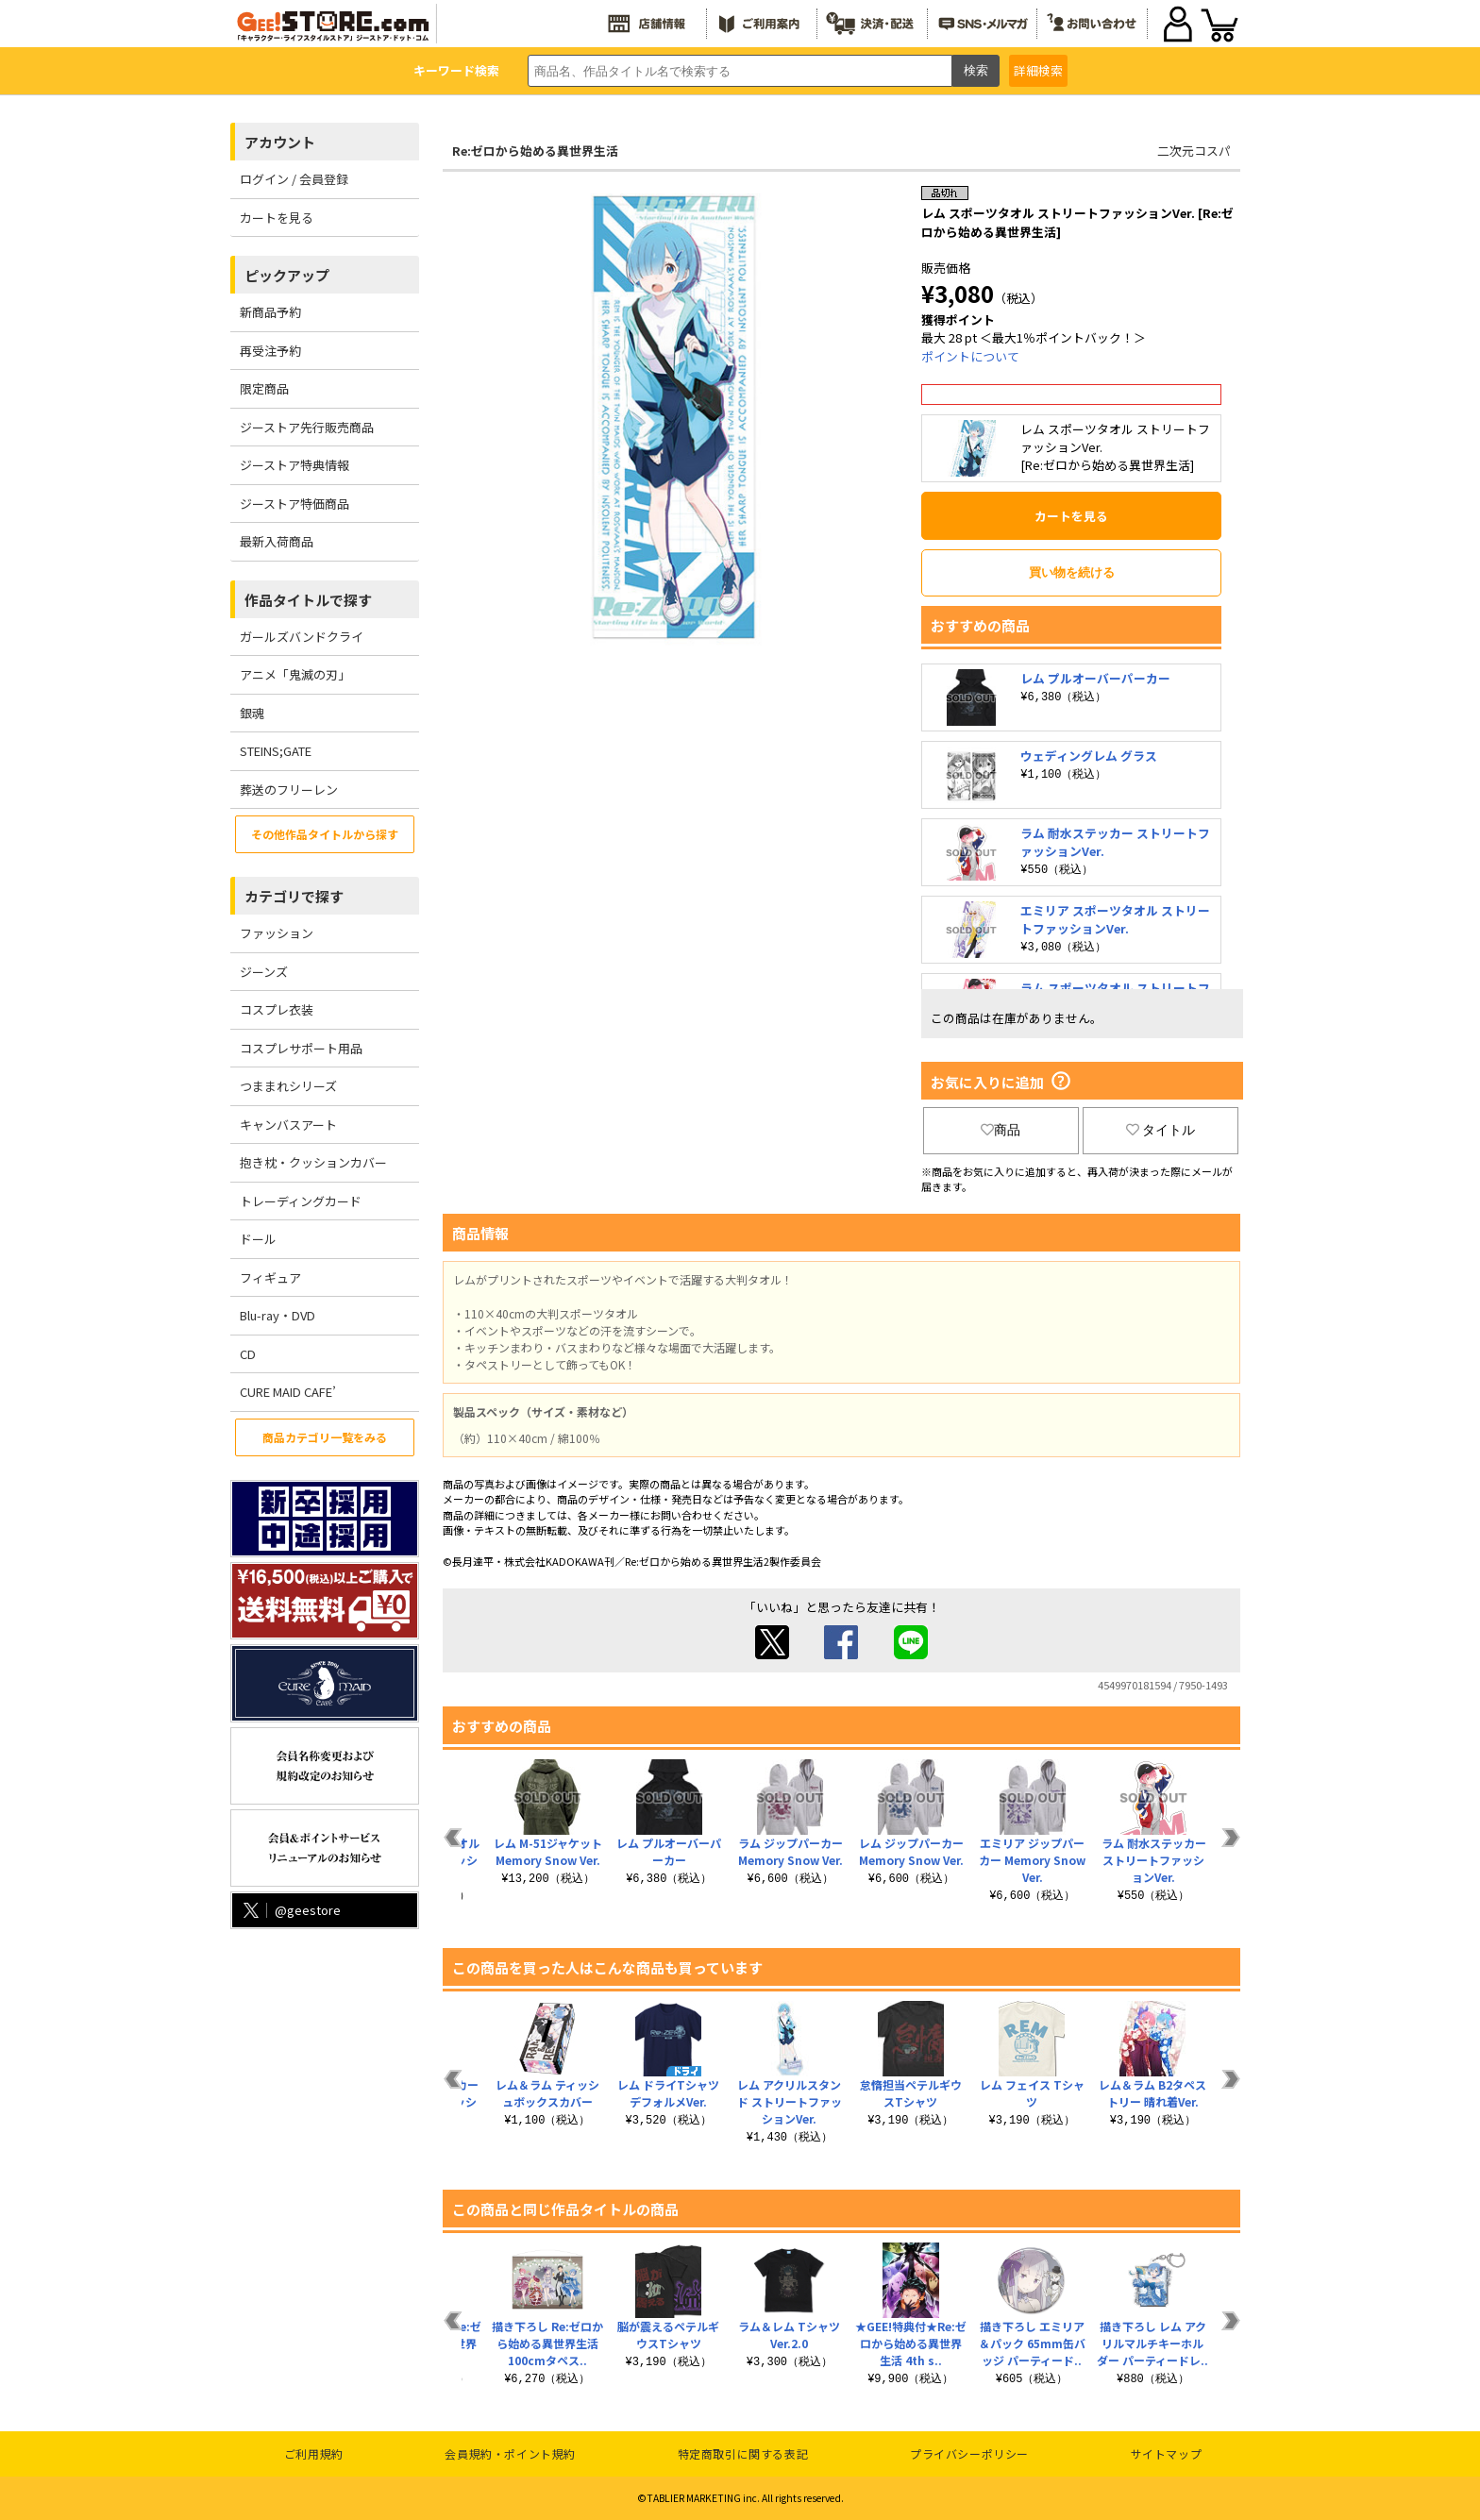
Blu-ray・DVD (277, 1315)
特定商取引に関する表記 (743, 2453)
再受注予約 (270, 351)
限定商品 (264, 388)
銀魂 (252, 713)
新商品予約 (270, 312)
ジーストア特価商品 (294, 503)
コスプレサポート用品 (301, 1048)
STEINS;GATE (275, 751)
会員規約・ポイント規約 (510, 2453)
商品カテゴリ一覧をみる (324, 1437)
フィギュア (270, 1277)
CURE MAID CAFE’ (288, 1392)
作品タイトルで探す (308, 600)
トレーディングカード (301, 1201)
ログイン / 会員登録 (294, 179)
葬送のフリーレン (289, 789)
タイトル (1161, 1129)
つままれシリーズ (288, 1086)
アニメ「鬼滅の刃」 (295, 674)
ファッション (276, 933)
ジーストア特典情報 (294, 465)
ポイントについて (970, 356)
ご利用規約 (314, 2453)
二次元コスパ (1194, 151)
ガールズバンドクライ (301, 637)
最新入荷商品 (276, 541)
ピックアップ (286, 275)
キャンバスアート (288, 1125)
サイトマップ (1166, 2453)
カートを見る (276, 218)
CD (248, 1354)
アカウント (279, 142)
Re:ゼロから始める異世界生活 (535, 151)
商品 (1000, 1129)
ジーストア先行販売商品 (307, 427)
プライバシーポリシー (969, 2453)
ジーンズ (264, 972)
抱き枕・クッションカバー (313, 1162)
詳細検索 (1038, 70)
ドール (258, 1239)
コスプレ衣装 (276, 1009)
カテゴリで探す (294, 896)
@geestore (290, 1910)
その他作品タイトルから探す (324, 834)
